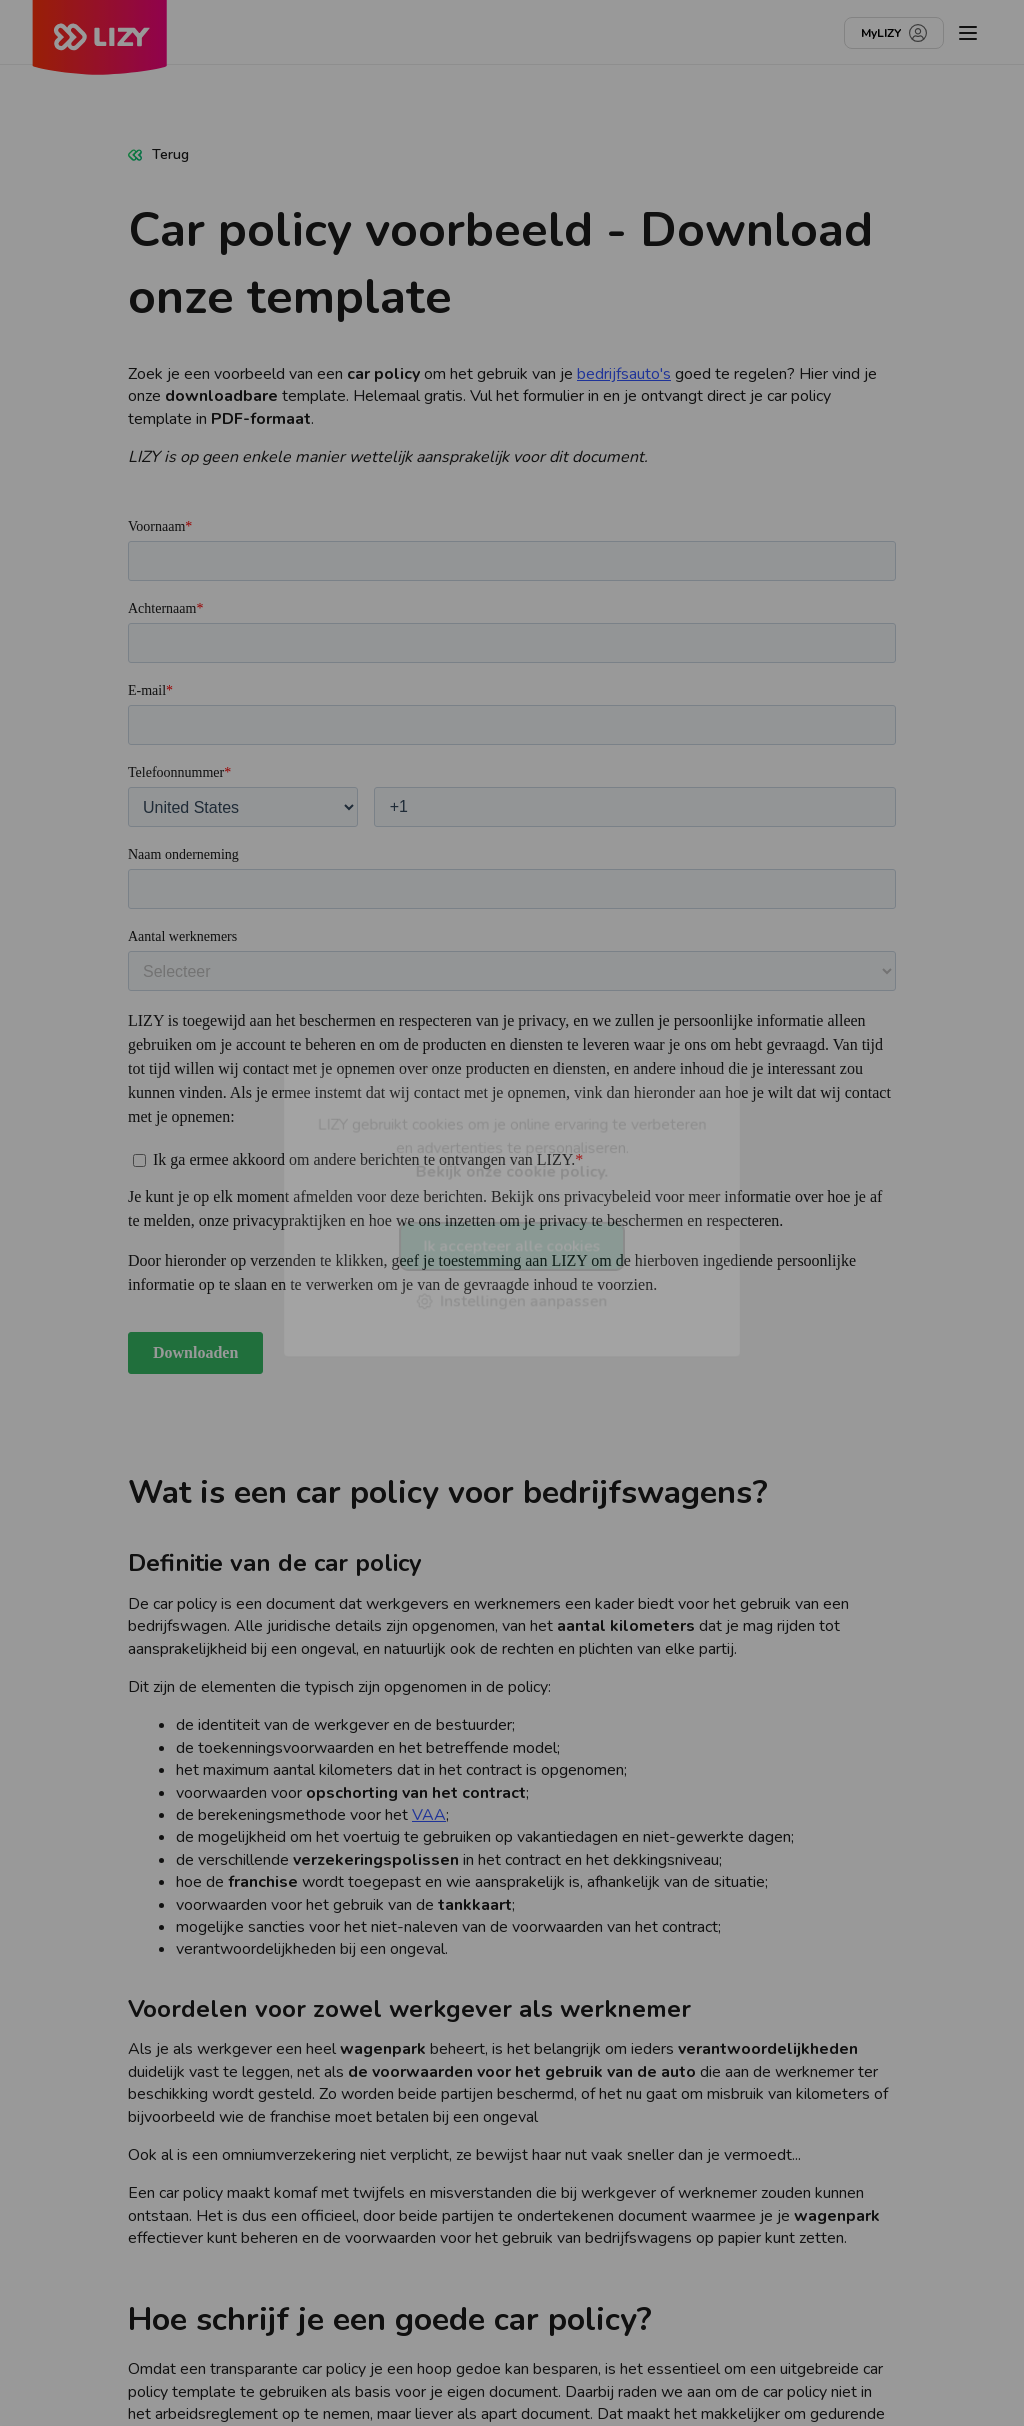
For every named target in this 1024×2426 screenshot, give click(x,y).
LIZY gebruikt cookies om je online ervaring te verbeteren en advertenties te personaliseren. (512, 1147)
